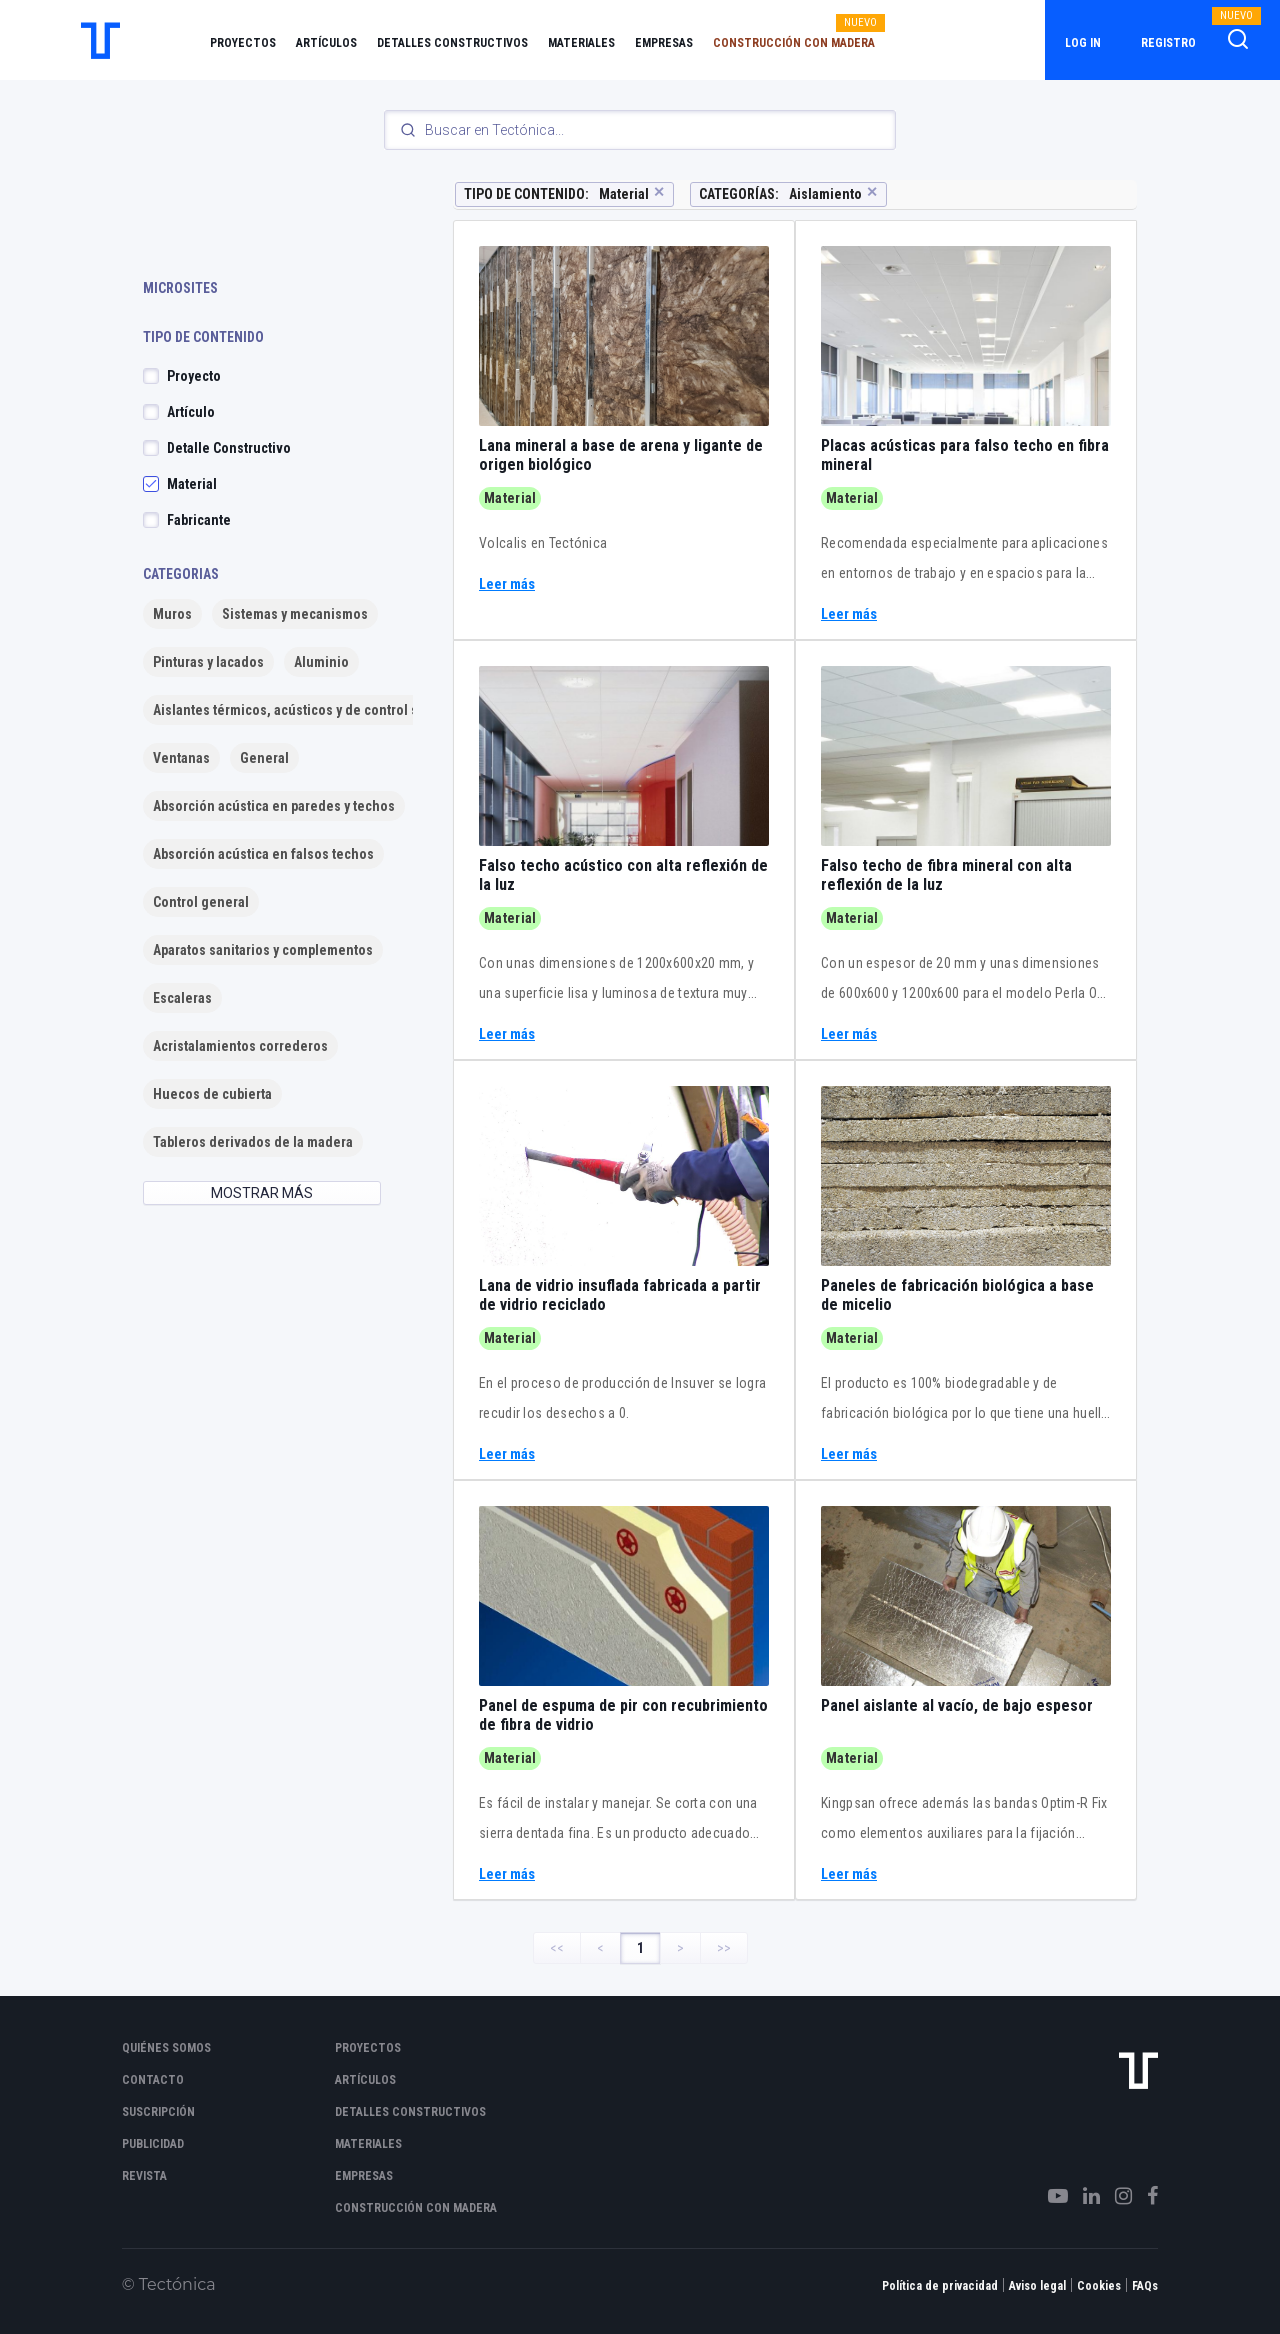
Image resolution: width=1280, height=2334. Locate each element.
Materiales (581, 43)
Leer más (507, 584)
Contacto (153, 2080)
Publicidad (153, 2144)
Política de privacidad (940, 2286)
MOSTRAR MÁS (262, 1193)
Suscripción (158, 2112)
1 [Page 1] (640, 1948)
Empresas (664, 43)
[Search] (640, 130)
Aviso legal (1037, 2286)
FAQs (1145, 2286)
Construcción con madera (794, 43)
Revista (144, 2176)
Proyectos (243, 43)
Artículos (326, 43)
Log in (1083, 43)
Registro (1168, 43)
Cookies (1099, 2286)
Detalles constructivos (452, 43)
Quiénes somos (166, 2048)
